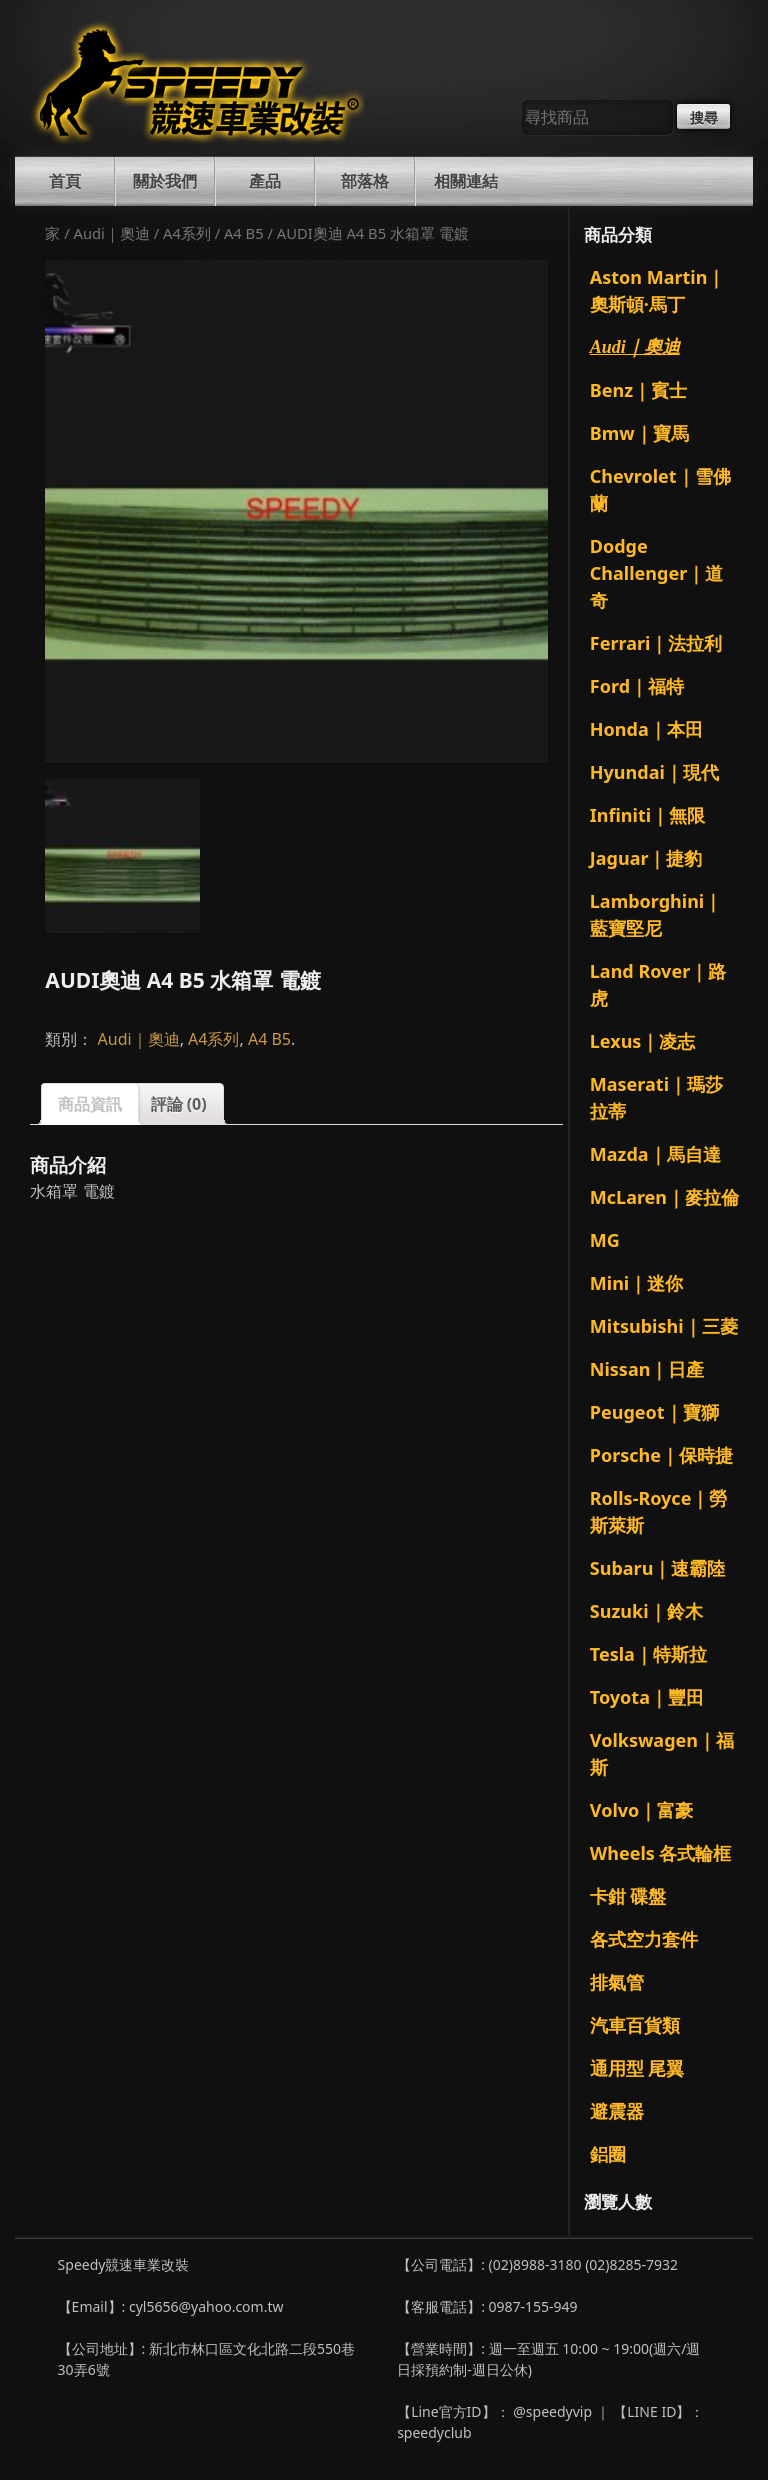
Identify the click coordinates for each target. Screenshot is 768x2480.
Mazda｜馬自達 (655, 1154)
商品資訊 (90, 1104)
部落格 (365, 181)
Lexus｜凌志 (643, 1041)
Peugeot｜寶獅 (654, 1412)
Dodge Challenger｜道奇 (656, 573)
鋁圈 (608, 2154)
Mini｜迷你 (636, 1283)
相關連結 (466, 181)
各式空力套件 (644, 1939)
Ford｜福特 (637, 686)
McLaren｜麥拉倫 (664, 1197)
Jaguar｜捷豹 (646, 858)
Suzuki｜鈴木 (646, 1611)
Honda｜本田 (646, 729)
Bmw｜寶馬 (639, 433)
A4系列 (187, 233)
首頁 (65, 181)
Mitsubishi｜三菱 (664, 1326)
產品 (265, 181)
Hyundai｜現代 (654, 772)
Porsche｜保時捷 (661, 1455)
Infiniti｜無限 (647, 815)
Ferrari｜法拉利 (656, 643)
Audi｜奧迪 (112, 233)
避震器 (617, 2111)
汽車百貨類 (635, 2025)
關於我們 (165, 181)
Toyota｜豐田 (647, 1697)
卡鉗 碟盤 (628, 1896)
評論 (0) (179, 1104)
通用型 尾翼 (637, 2068)
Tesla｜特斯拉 (648, 1654)
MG (605, 1240)
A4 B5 (244, 233)
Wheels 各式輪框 (661, 1853)
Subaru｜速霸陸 (658, 1568)
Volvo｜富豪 (641, 1810)
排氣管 (617, 1982)
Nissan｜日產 (647, 1369)
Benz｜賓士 (638, 390)
